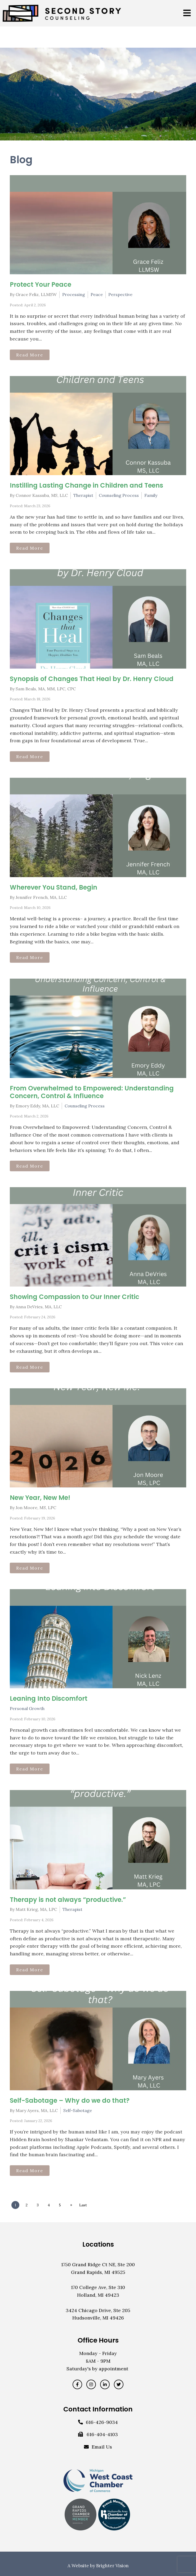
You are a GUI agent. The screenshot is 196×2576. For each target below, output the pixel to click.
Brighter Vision (112, 2566)
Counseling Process (119, 495)
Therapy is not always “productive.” (68, 1899)
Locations (98, 2244)
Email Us (102, 2447)
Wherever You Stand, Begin (53, 887)
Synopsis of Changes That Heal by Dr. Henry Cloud (91, 678)
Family (150, 495)
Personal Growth (27, 1708)
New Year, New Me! (40, 1497)
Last (83, 2205)
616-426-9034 (102, 2422)
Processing (73, 294)
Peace (97, 294)
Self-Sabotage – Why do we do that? (70, 2100)
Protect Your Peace (40, 284)
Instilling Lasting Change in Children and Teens (86, 485)
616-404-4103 (102, 2434)
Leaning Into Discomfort (48, 1698)
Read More (29, 354)
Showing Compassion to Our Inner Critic (74, 1296)
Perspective (120, 294)
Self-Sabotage (77, 2110)
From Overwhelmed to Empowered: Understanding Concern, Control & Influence (92, 1092)
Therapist (83, 495)
